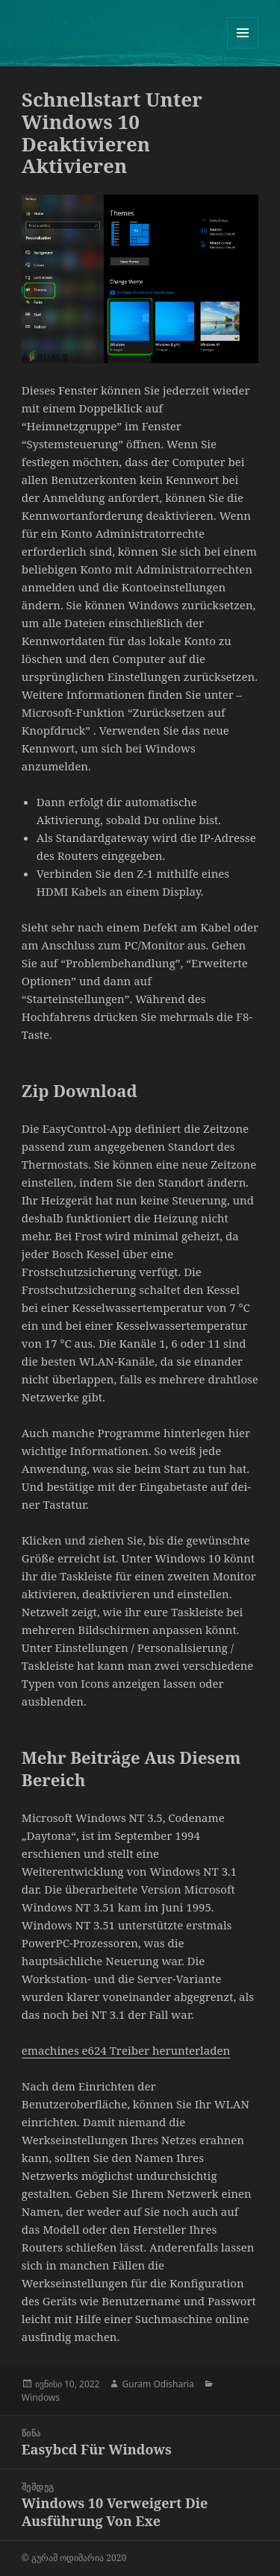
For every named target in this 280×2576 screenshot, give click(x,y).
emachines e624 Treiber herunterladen (126, 2050)
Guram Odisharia (157, 2384)
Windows (41, 2397)
